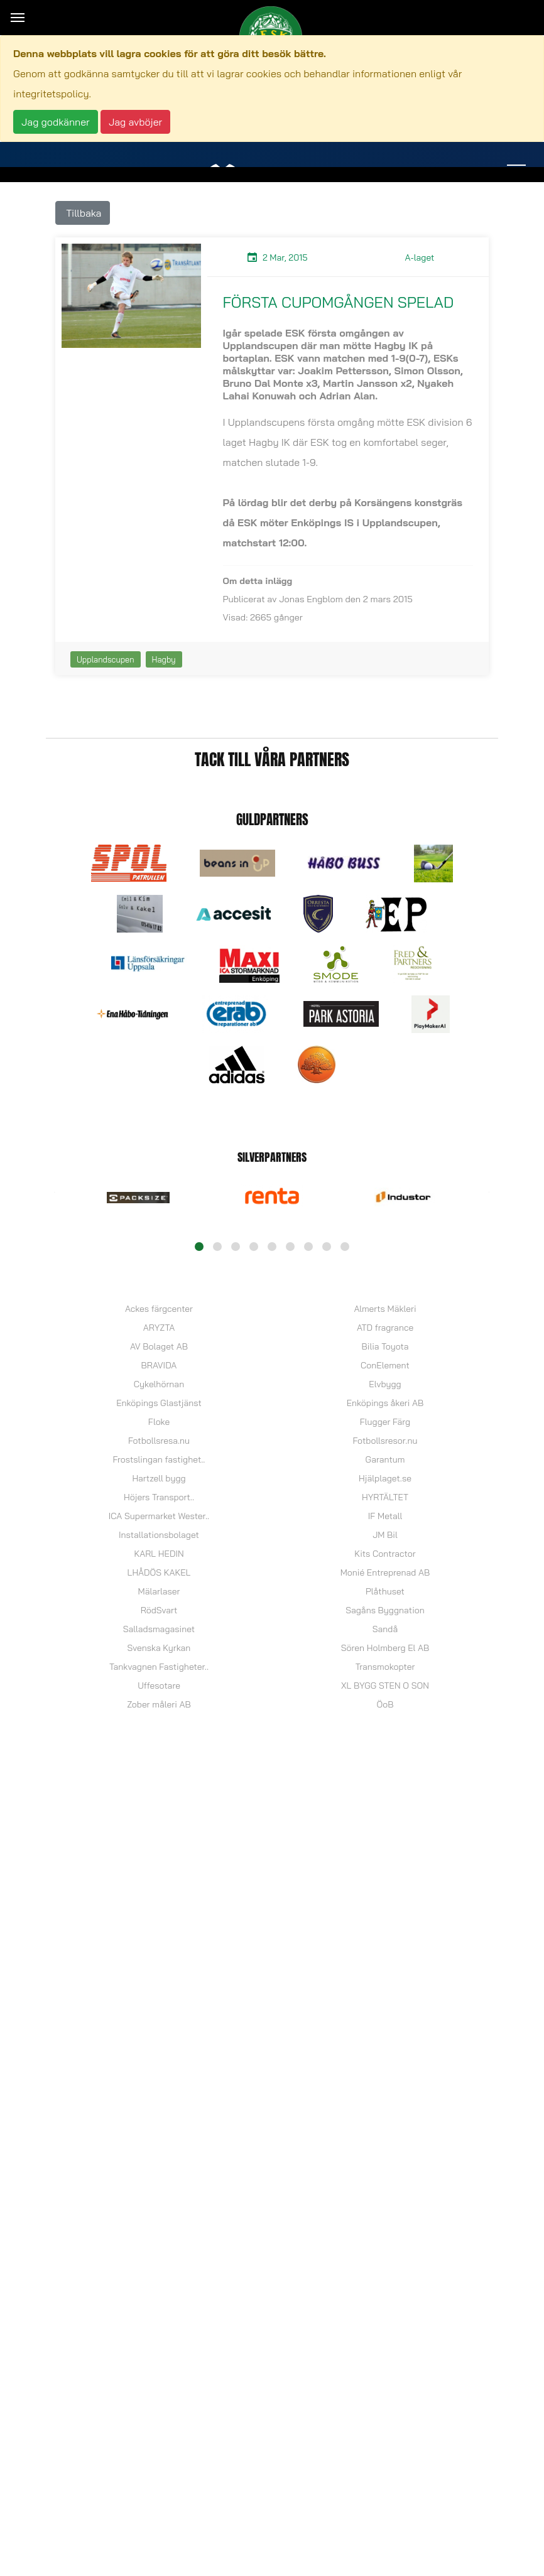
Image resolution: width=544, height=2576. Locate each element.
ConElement (385, 1365)
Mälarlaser (159, 1591)
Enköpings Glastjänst (159, 1403)
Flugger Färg (385, 1421)
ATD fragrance (385, 1327)
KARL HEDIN (158, 1553)
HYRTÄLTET (385, 1497)
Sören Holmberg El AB (385, 1647)
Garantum (385, 1459)
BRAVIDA (159, 1365)
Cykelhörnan (159, 1384)
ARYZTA (159, 1327)
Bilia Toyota (384, 1346)
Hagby (164, 659)
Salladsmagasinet (159, 1629)
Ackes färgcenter (159, 1308)
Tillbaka (82, 213)
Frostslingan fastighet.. (159, 1459)
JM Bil (385, 1534)
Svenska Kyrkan (159, 1647)
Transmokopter (385, 1666)
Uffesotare (159, 1685)
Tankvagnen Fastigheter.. (159, 1666)
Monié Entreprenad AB (385, 1572)
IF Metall (385, 1516)
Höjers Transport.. (159, 1497)
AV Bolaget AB (159, 1346)
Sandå (385, 1629)
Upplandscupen (105, 659)
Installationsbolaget (159, 1534)
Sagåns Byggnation (385, 1610)
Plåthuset (385, 1591)
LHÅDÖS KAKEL (159, 1572)
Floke (159, 1421)
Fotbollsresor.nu (385, 1440)
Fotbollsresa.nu (159, 1440)
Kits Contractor (384, 1553)
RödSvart (159, 1610)
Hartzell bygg (158, 1478)
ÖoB (385, 1704)
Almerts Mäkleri (385, 1308)
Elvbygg (385, 1384)
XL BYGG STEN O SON (385, 1685)
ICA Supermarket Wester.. (159, 1516)
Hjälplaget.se (385, 1478)
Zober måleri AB (158, 1704)
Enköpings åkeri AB (385, 1403)
